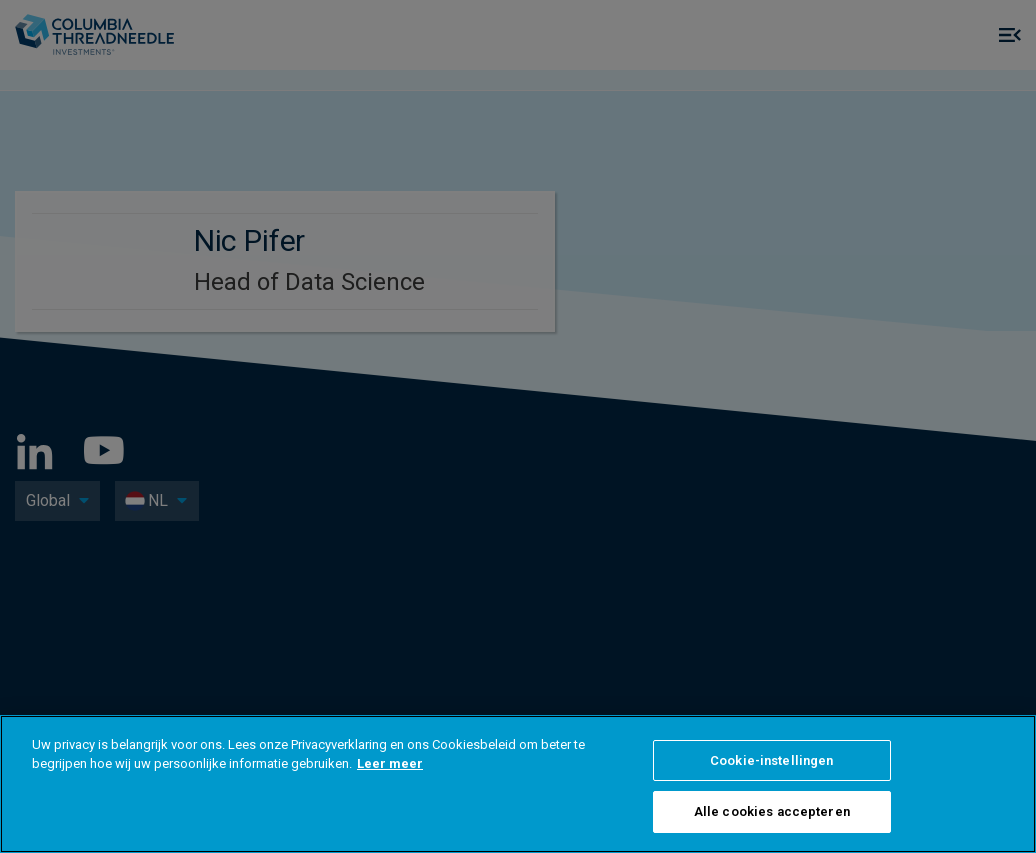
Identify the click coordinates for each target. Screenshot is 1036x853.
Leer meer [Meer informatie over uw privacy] (390, 763)
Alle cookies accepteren (772, 811)
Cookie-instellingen (771, 760)
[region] (518, 784)
